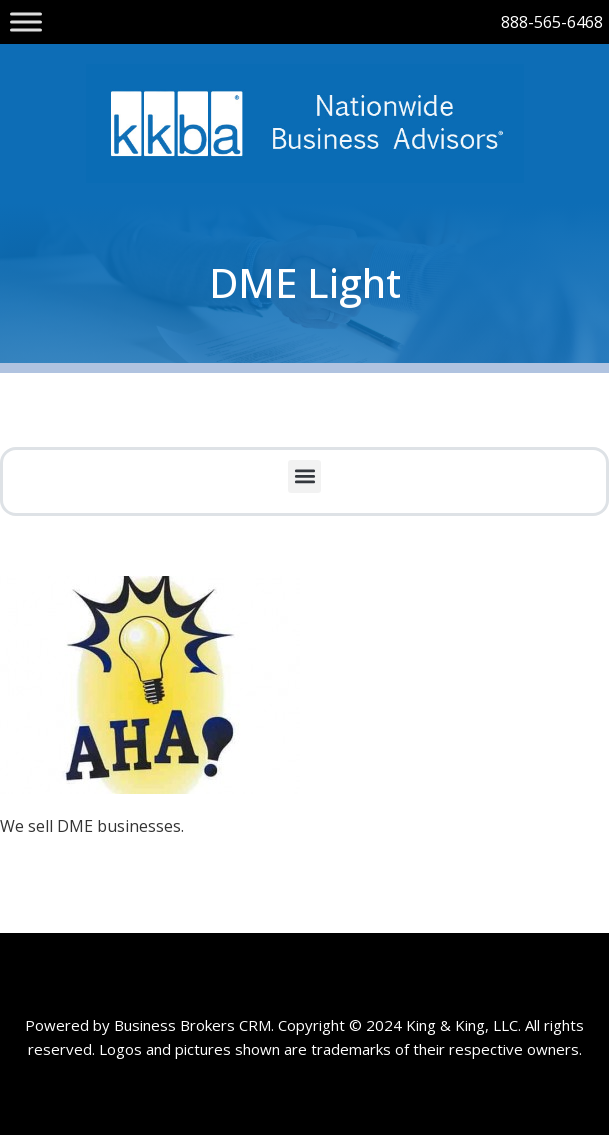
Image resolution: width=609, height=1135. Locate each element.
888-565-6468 (552, 22)
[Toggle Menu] (26, 21)
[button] (304, 476)
